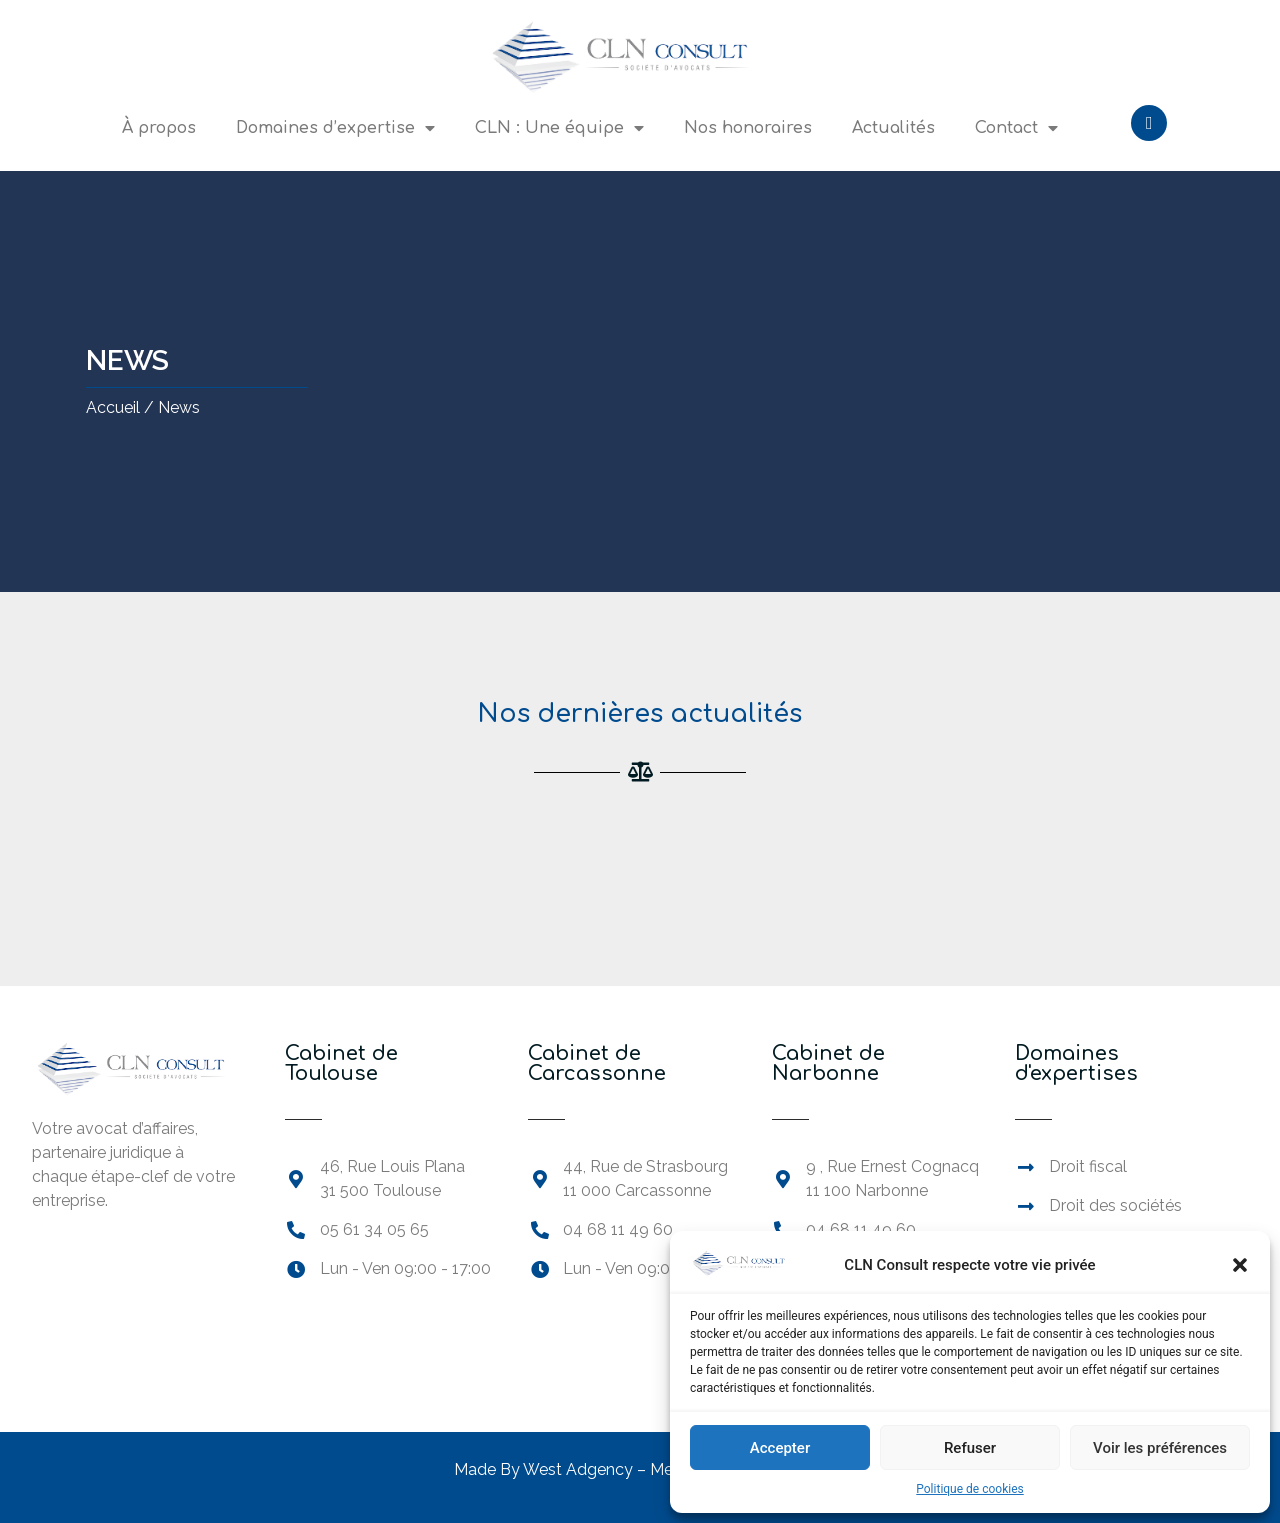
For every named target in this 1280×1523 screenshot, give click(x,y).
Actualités (893, 128)
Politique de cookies (969, 1489)
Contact (1016, 128)
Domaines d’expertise (335, 128)
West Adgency (578, 1469)
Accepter (780, 1448)
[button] (1240, 1265)
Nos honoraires (748, 128)
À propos (159, 128)
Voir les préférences (1160, 1448)
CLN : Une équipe (559, 128)
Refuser (970, 1448)
